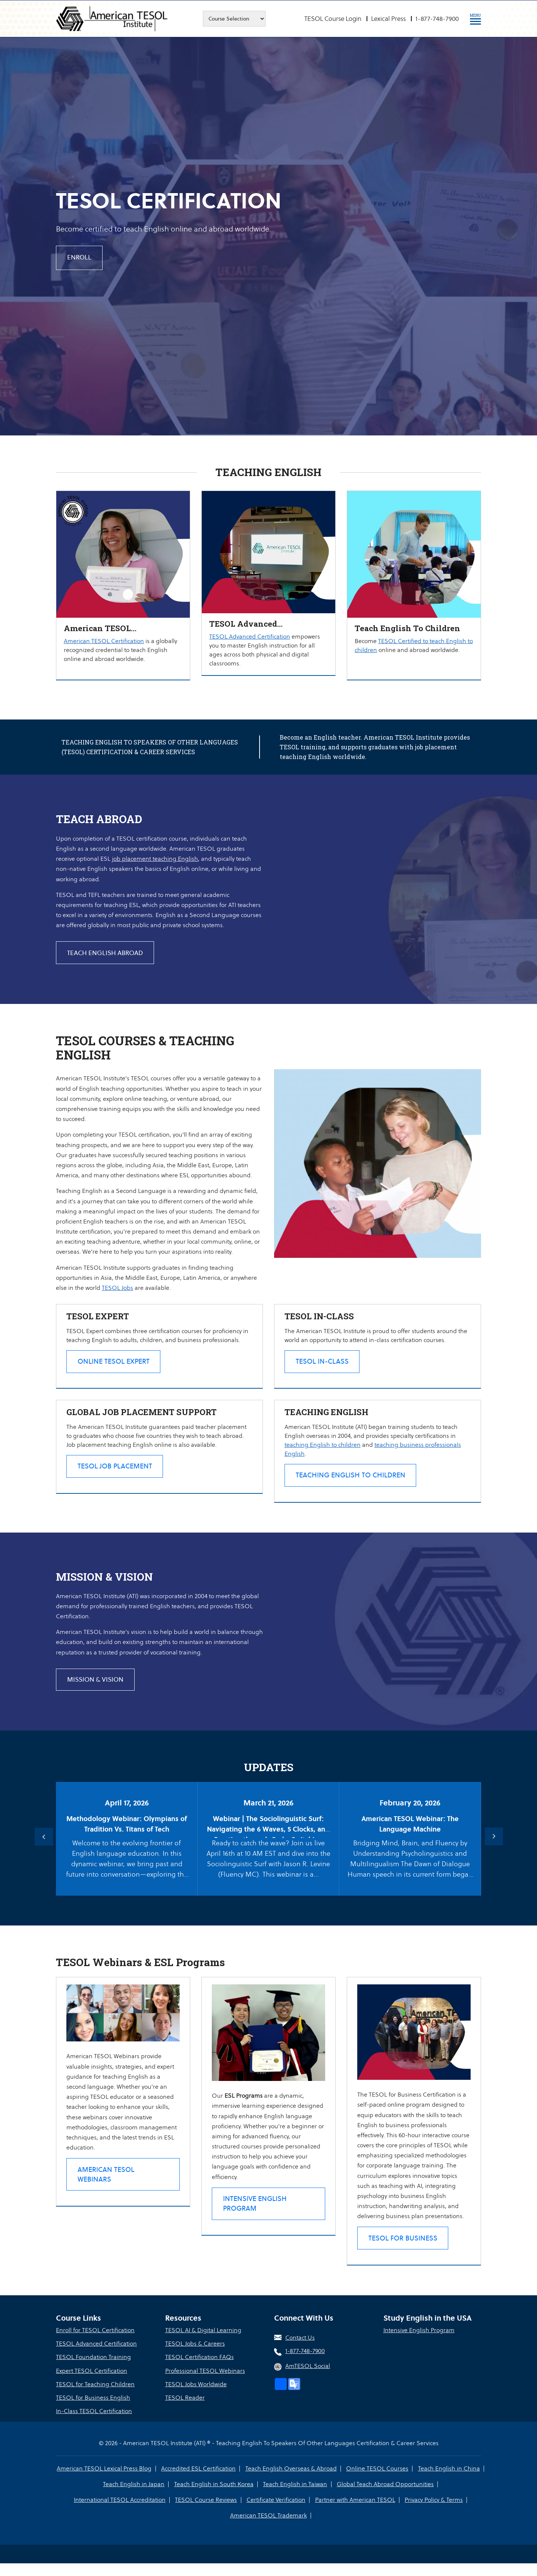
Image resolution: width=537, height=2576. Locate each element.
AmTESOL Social (307, 2379)
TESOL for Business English (93, 2410)
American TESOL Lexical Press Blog (104, 2481)
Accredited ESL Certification (198, 2481)
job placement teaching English (155, 858)
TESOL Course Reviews (206, 2512)
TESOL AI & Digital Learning (203, 2343)
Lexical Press (388, 18)
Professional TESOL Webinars (205, 2383)
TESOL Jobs (117, 1288)
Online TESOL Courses (377, 2481)
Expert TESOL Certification (91, 2383)
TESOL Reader (185, 2410)
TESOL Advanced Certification (249, 636)
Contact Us (300, 2350)
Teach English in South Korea (214, 2496)
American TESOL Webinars (107, 2177)
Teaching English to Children (352, 1477)
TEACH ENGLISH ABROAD (105, 952)
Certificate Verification (275, 2512)
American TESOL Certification (104, 641)
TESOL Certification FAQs (199, 2370)
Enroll (79, 257)
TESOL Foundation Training (93, 2370)
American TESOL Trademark (268, 2528)
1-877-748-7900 (437, 18)
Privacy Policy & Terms (433, 2512)
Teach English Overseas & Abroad (291, 2481)
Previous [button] (43, 1840)
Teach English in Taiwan (295, 2496)
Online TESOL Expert (115, 1362)
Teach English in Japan (134, 2496)
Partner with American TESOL (355, 2512)
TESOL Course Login (332, 18)
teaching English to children (324, 1447)
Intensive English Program (256, 2205)
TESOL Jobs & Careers (195, 2356)
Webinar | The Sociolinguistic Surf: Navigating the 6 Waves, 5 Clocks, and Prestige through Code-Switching (268, 1833)
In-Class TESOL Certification (94, 2423)
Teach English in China (449, 2481)
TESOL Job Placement (116, 1468)
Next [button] (494, 1840)
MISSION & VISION (95, 1682)
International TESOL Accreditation (120, 2512)
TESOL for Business (404, 2250)
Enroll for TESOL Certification (95, 2343)
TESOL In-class (323, 1362)
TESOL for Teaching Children (95, 2397)
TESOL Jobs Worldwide (196, 2397)
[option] (268, 234)
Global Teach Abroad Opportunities (384, 2496)
